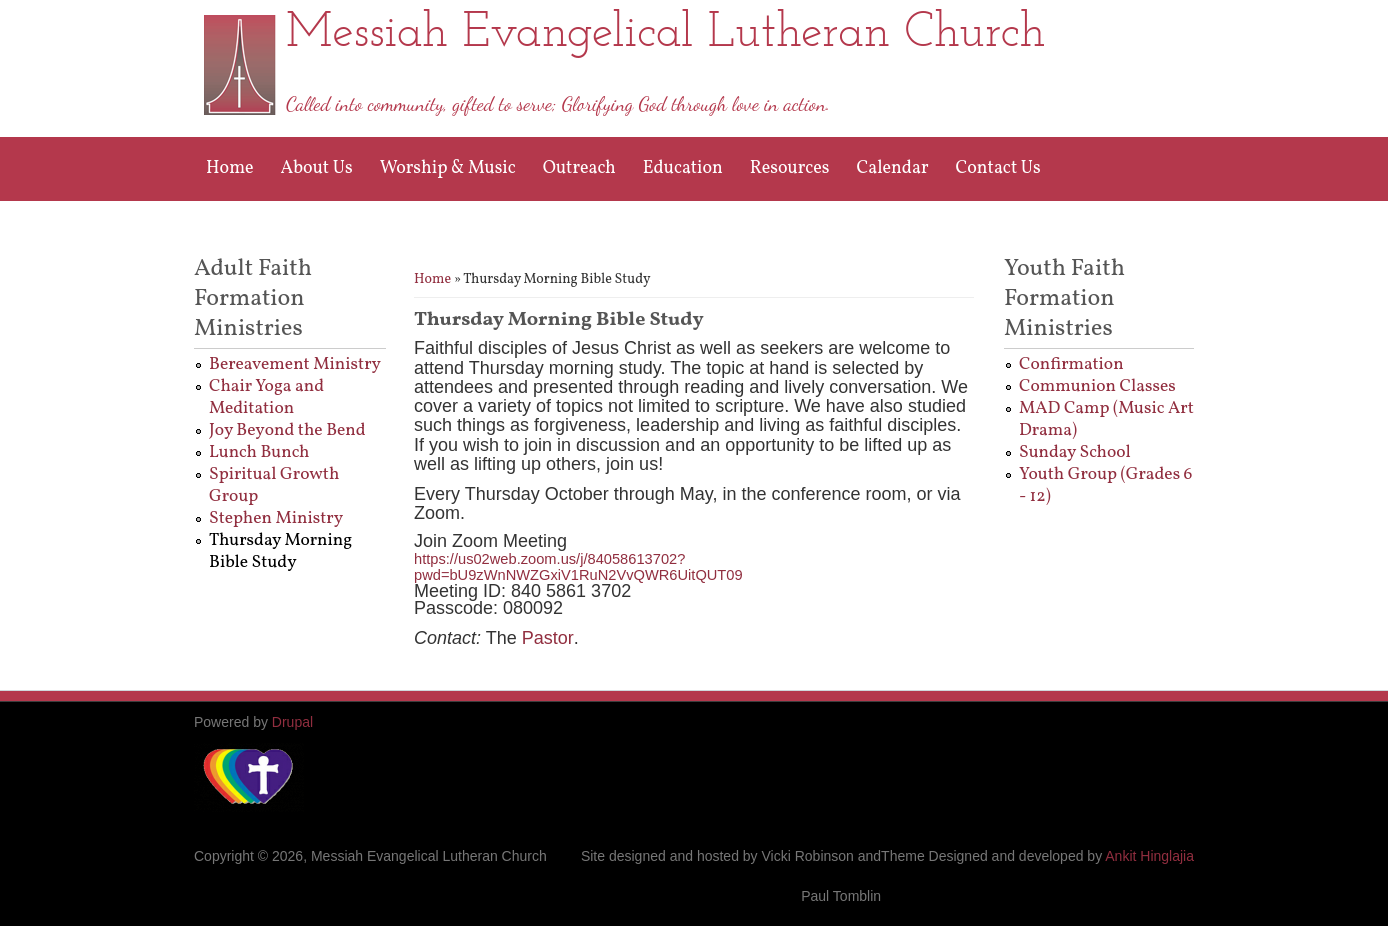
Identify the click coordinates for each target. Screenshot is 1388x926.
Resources (790, 168)
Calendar (892, 168)
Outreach (579, 168)
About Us (317, 168)
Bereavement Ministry (295, 364)
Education (683, 168)
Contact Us (998, 168)
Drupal (292, 722)
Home (230, 168)
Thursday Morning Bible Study (280, 551)
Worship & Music (448, 168)
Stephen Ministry (276, 518)
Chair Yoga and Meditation (266, 397)
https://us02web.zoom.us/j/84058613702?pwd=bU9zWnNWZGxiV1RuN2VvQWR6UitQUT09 (578, 567)
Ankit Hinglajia (1149, 856)
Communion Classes (1097, 386)
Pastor (548, 638)
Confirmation (1071, 364)
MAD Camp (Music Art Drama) (1106, 419)
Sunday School (1075, 452)
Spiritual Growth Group (274, 485)
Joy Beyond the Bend (287, 430)
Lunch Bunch (259, 452)
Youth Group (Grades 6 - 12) (1105, 485)
